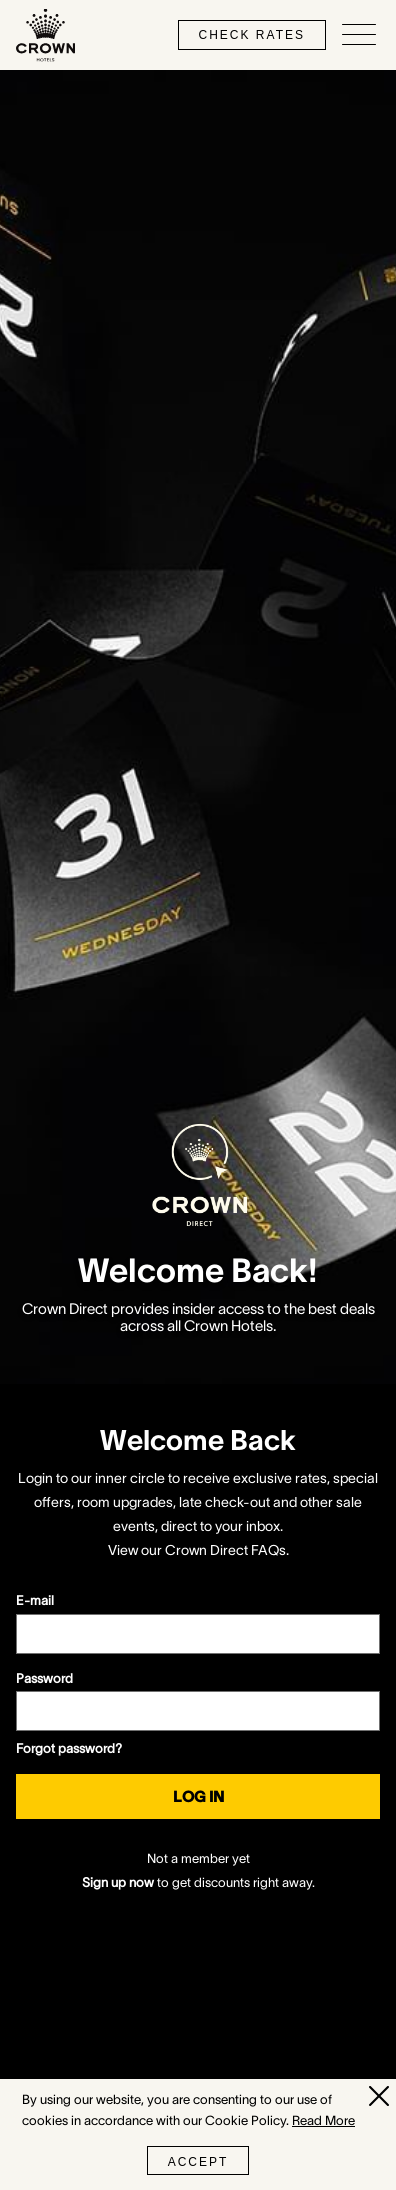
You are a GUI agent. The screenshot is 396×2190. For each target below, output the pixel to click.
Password (44, 1678)
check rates (252, 35)
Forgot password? (69, 1748)
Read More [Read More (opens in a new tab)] (323, 2120)
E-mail (35, 1600)
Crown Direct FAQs (225, 1550)
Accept (198, 2162)
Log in (198, 1796)
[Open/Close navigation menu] (359, 35)
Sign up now (118, 1882)
